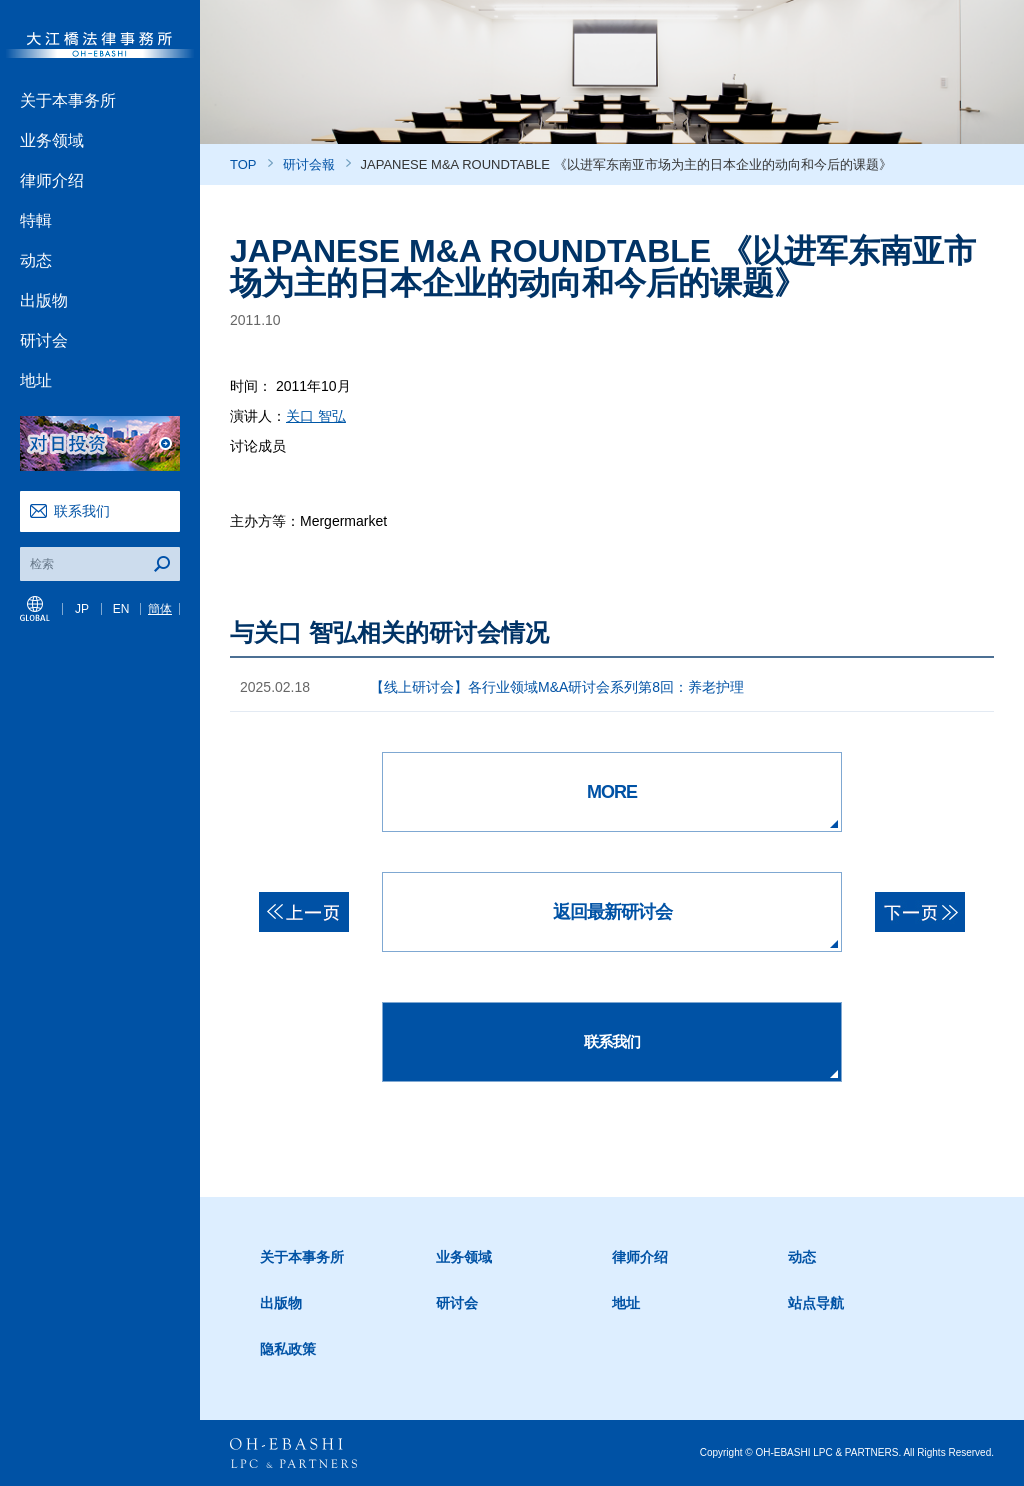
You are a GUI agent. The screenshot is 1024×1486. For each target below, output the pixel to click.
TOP (243, 164)
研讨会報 (309, 164)
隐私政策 (288, 1349)
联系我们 (82, 511)
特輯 (36, 220)
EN (121, 609)
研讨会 (44, 340)
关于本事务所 (68, 100)
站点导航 (816, 1303)
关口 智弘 (316, 416)
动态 (36, 260)
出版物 (44, 300)
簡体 (160, 609)
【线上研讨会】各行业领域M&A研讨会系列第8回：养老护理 (557, 687)
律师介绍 (52, 180)
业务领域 (52, 140)
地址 (36, 380)
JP (82, 609)
